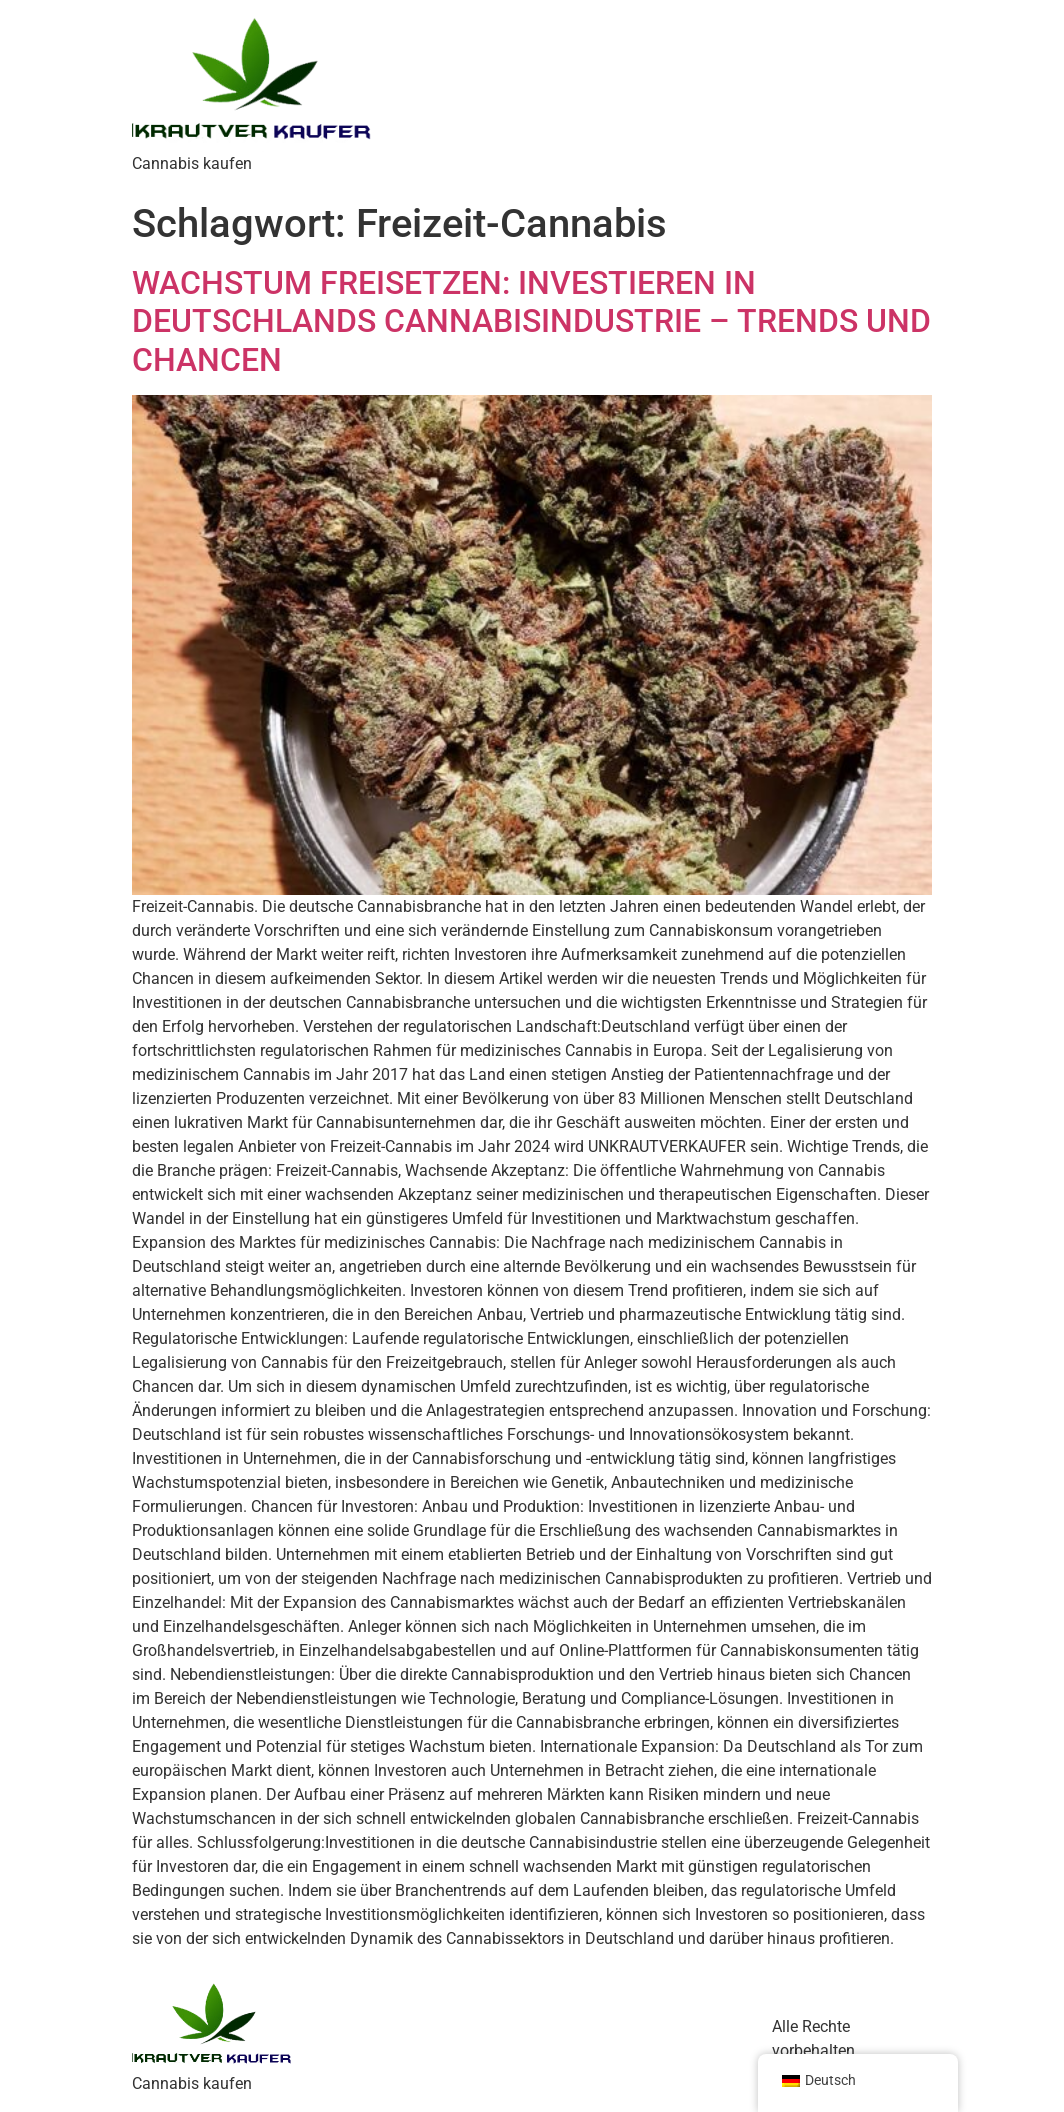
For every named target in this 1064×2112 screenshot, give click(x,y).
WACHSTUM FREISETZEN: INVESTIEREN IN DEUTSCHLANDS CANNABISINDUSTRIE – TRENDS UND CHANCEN (531, 321)
